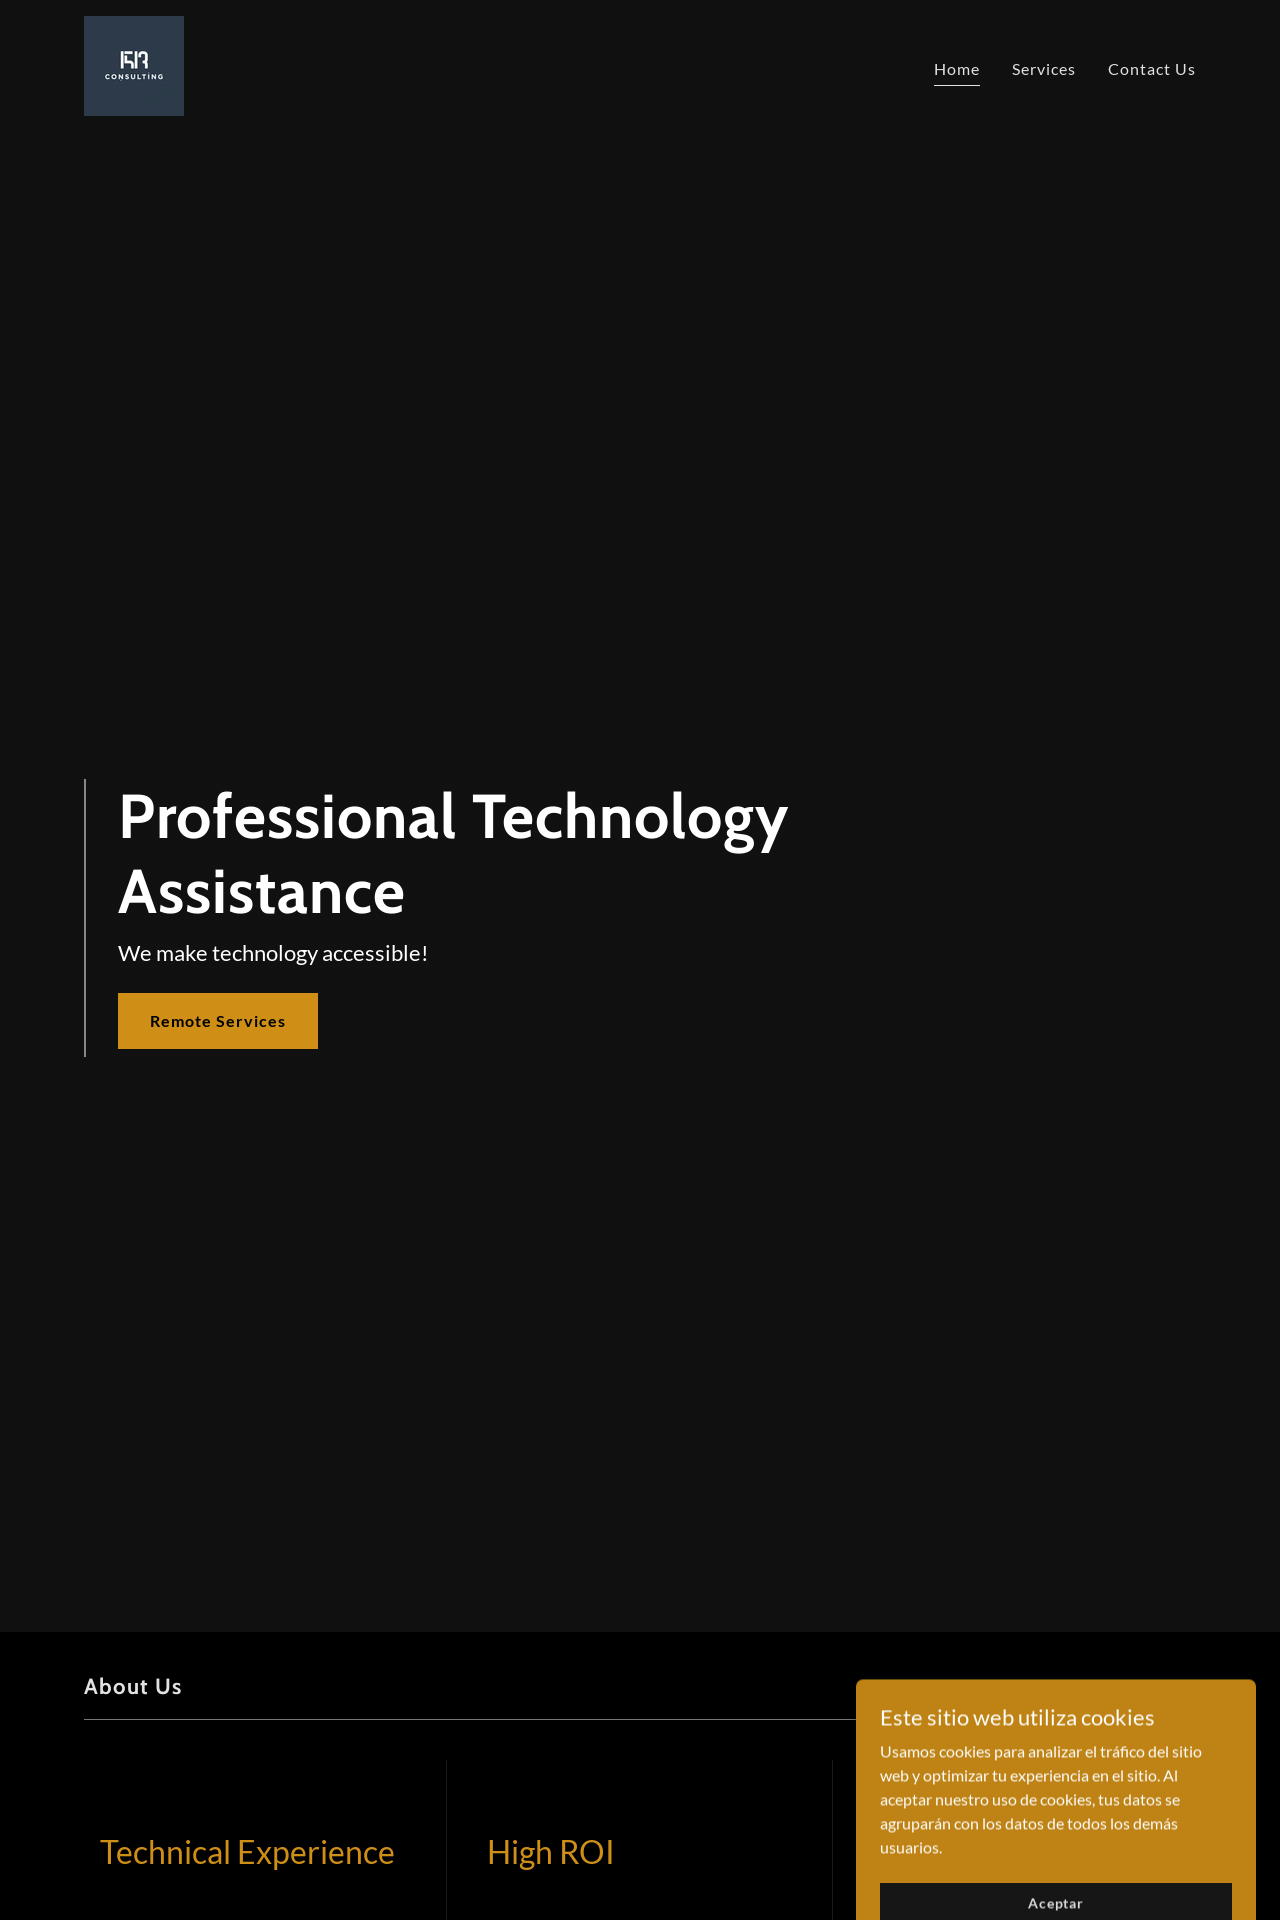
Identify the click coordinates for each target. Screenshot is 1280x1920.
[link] (134, 63)
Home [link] (957, 68)
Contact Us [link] (1152, 68)
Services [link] (1044, 68)
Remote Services (218, 1020)
